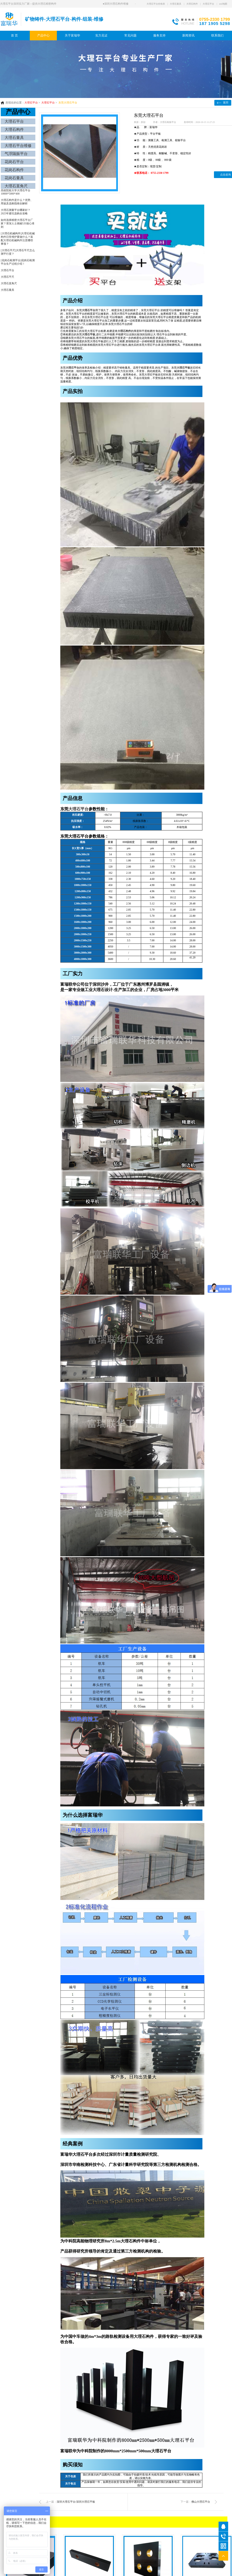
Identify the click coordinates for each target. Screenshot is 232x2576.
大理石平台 (208, 3)
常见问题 (130, 35)
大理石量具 (175, 3)
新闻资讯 (188, 35)
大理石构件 (192, 3)
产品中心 (43, 35)
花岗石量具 (14, 178)
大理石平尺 (7, 276)
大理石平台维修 (18, 145)
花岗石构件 (14, 170)
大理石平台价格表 (156, 3)
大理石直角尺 (16, 186)
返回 (225, 102)
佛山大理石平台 (200, 2501)
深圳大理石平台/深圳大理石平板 (76, 2501)
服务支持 (159, 35)
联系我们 (217, 35)
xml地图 (223, 3)
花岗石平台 (14, 162)
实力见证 (101, 35)
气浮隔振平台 (16, 154)
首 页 (14, 35)
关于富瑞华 (72, 35)
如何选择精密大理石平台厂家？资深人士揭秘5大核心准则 (17, 223)
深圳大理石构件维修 (118, 3)
